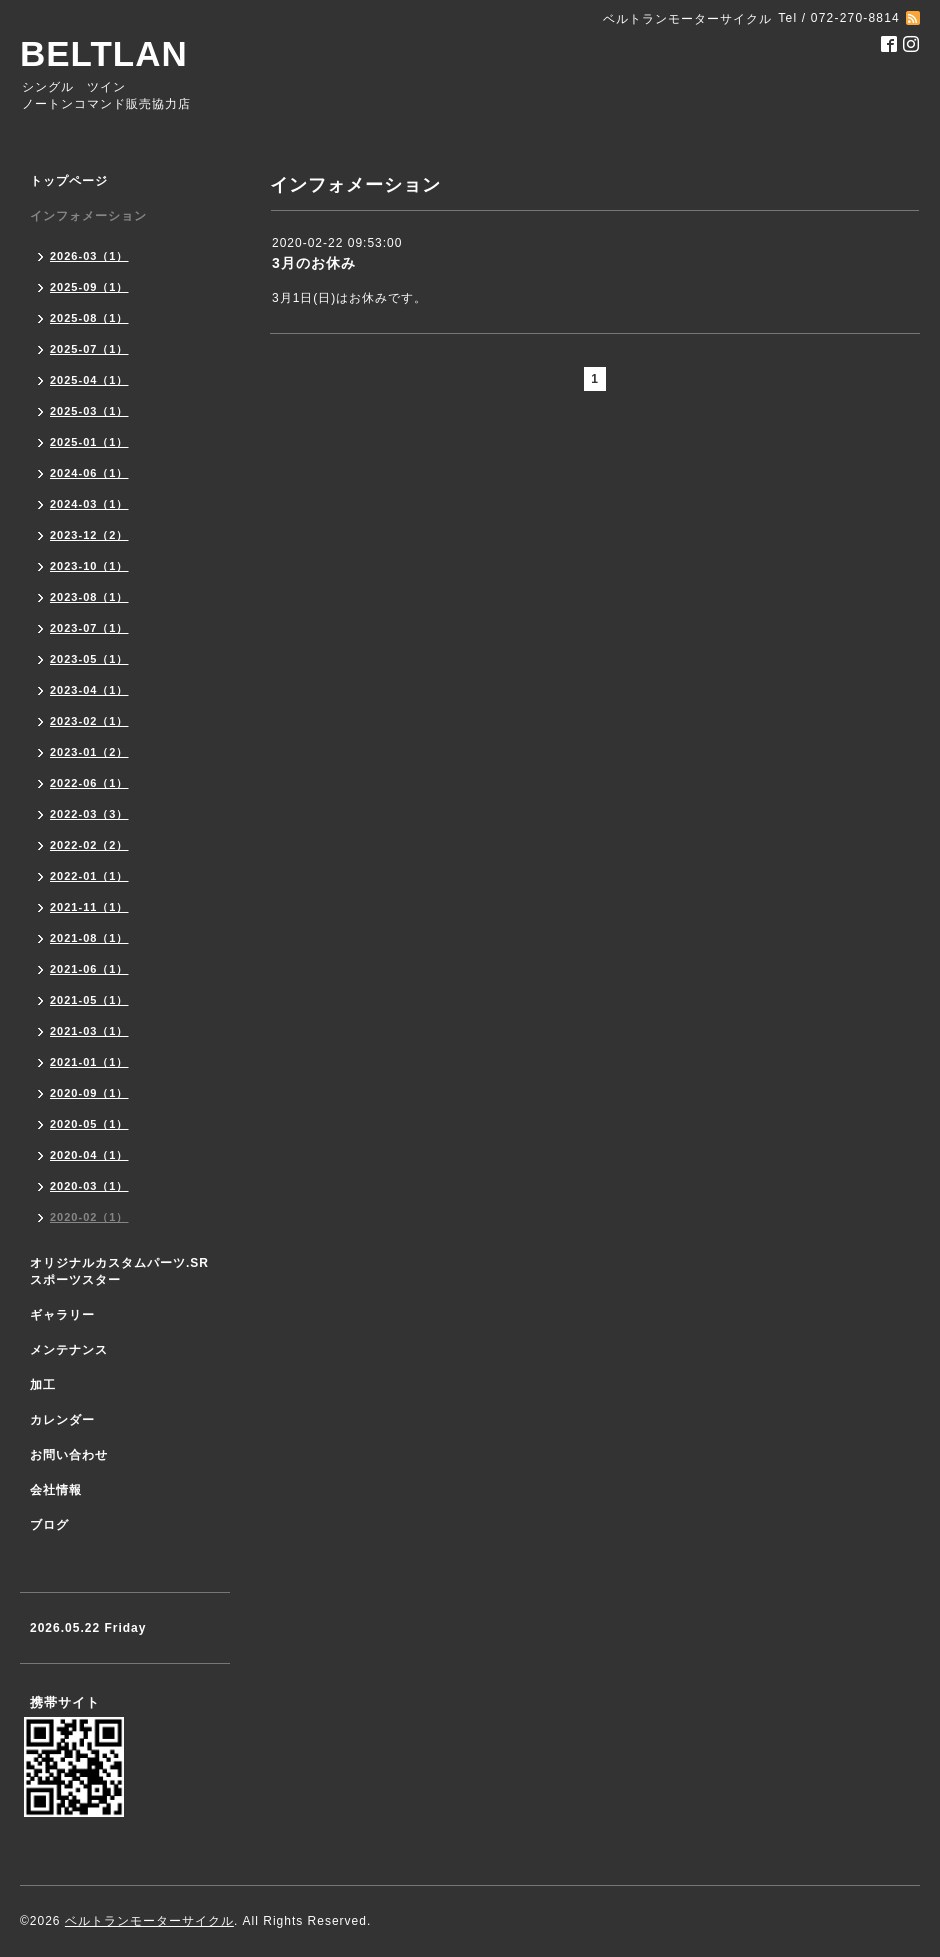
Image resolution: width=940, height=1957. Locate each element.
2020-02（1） (89, 1217)
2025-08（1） (89, 318)
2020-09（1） (89, 1093)
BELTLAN (104, 53)
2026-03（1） (89, 256)
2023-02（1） (89, 721)
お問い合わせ (69, 1455)
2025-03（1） (89, 411)
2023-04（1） (89, 690)
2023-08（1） (89, 597)
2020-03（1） (89, 1186)
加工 (43, 1385)
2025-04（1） (89, 380)
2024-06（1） (89, 473)
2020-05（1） (89, 1124)
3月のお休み (314, 263)
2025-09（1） (89, 287)
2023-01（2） (89, 752)
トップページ (69, 181)
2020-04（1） (89, 1155)
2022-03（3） (89, 814)
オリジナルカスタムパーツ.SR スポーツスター (119, 1271)
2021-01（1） (89, 1062)
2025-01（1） (89, 442)
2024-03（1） (89, 504)
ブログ (49, 1525)
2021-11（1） (89, 907)
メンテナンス (69, 1350)
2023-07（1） (89, 628)
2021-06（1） (89, 969)
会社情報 (56, 1490)
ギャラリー (62, 1315)
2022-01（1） (89, 876)
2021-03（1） (89, 1031)
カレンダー (62, 1420)
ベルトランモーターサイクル (149, 1921)
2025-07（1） (89, 349)
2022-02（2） (89, 845)
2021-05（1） (89, 1000)
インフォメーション (88, 216)
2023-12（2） (89, 535)
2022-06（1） (89, 783)
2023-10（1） (89, 566)
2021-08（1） (89, 938)
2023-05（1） (89, 659)
